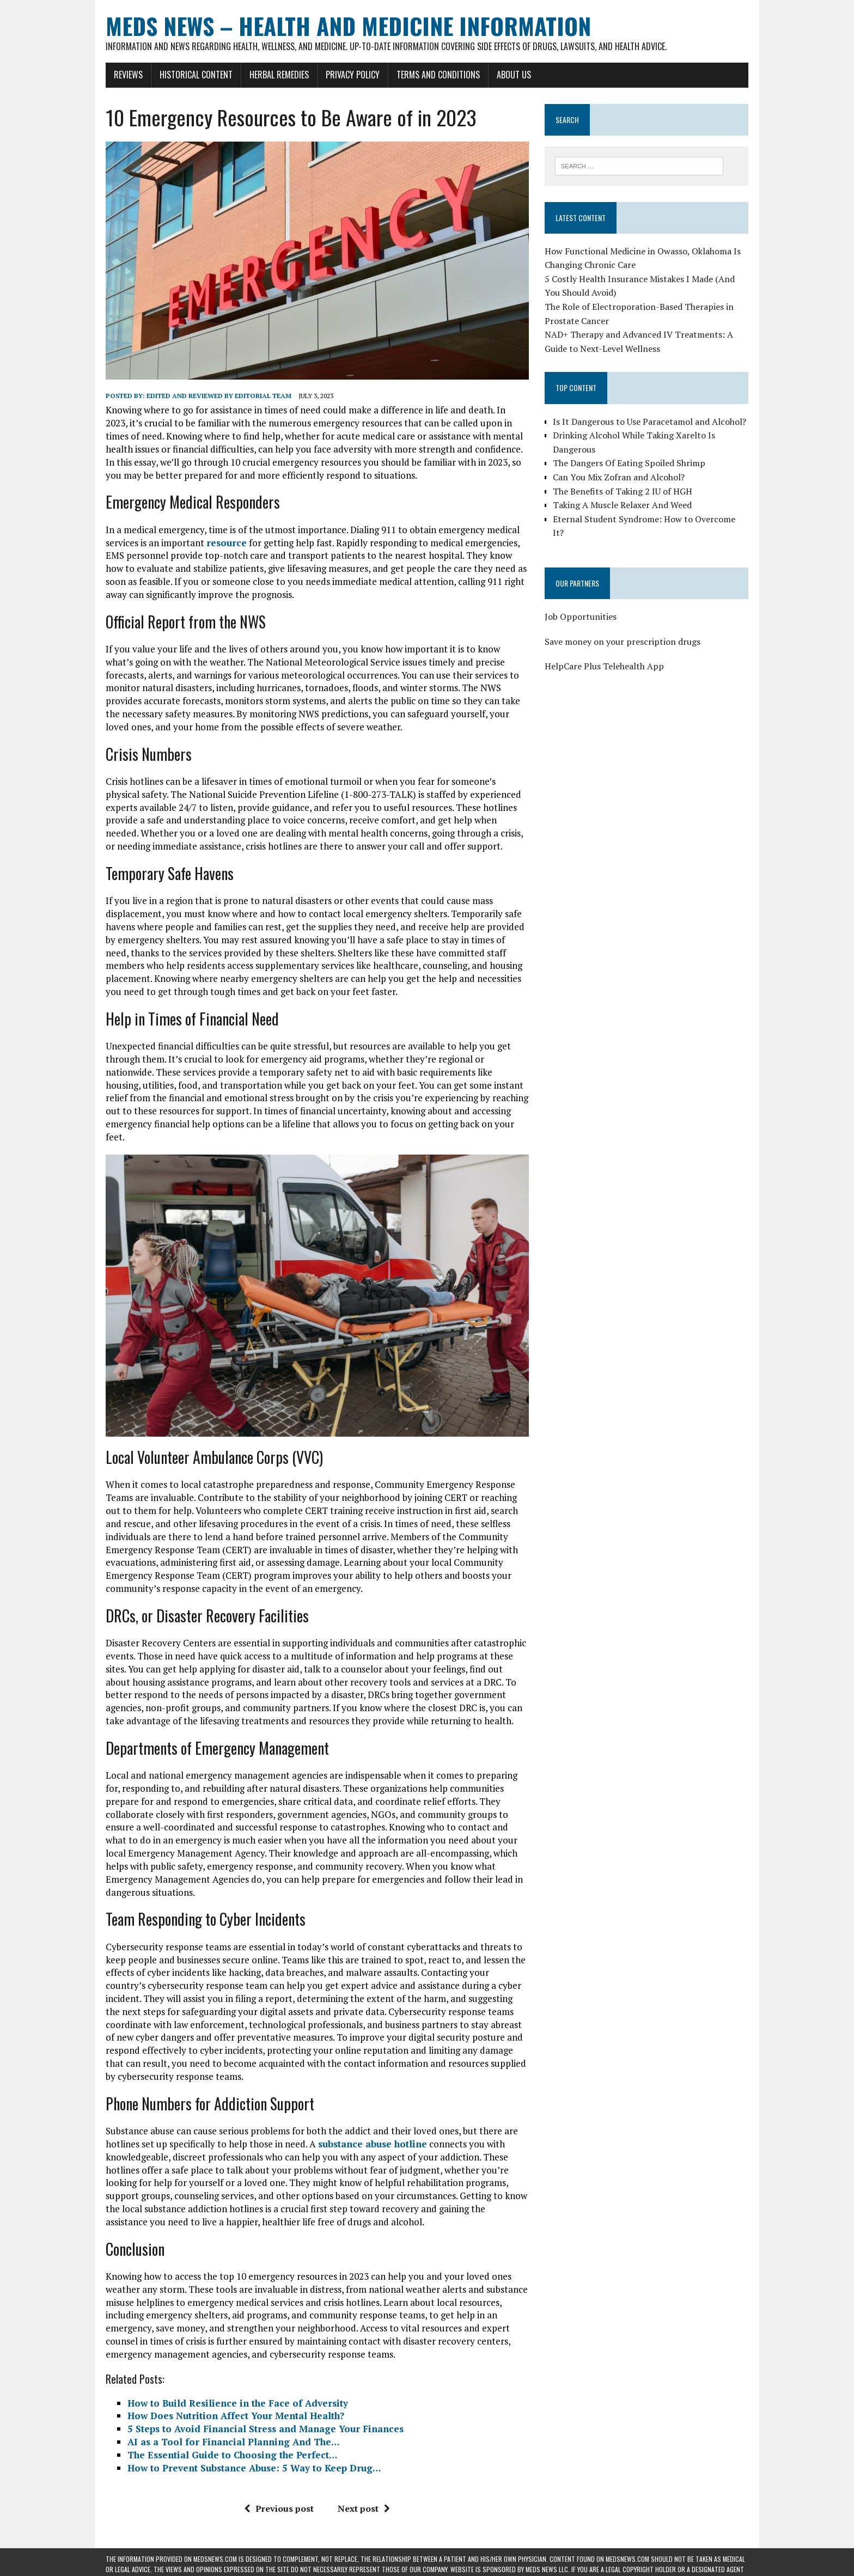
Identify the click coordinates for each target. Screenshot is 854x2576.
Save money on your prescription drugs (622, 642)
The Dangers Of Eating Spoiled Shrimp (629, 463)
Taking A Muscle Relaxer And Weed (622, 505)
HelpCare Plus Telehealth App (604, 666)
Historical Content (196, 74)
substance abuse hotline (372, 2144)
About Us (514, 74)
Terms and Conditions (438, 74)
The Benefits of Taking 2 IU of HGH (622, 491)
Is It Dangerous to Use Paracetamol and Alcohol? (649, 422)
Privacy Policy (353, 74)
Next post (364, 2508)
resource (226, 542)
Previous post (279, 2508)
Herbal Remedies (279, 74)
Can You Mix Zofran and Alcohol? (619, 477)
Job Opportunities (581, 616)
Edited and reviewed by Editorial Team (219, 396)
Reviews (128, 74)
